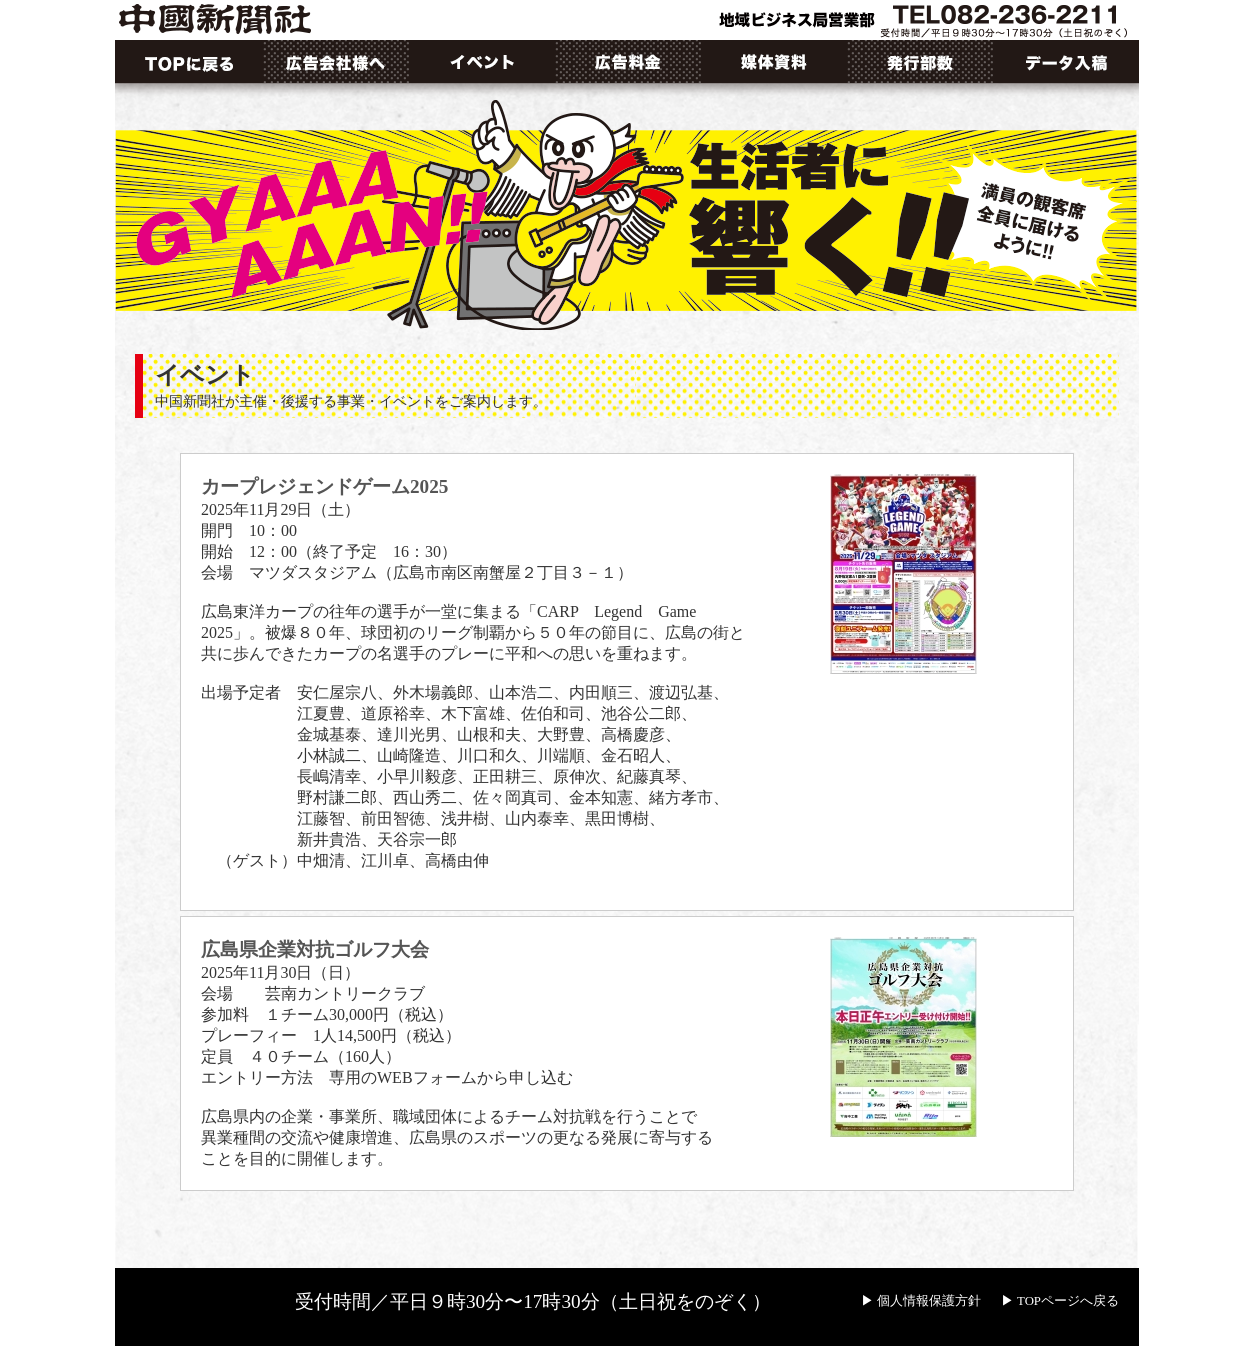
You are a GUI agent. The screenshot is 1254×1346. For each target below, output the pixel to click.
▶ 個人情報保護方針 (921, 1301)
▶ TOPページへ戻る (1060, 1301)
